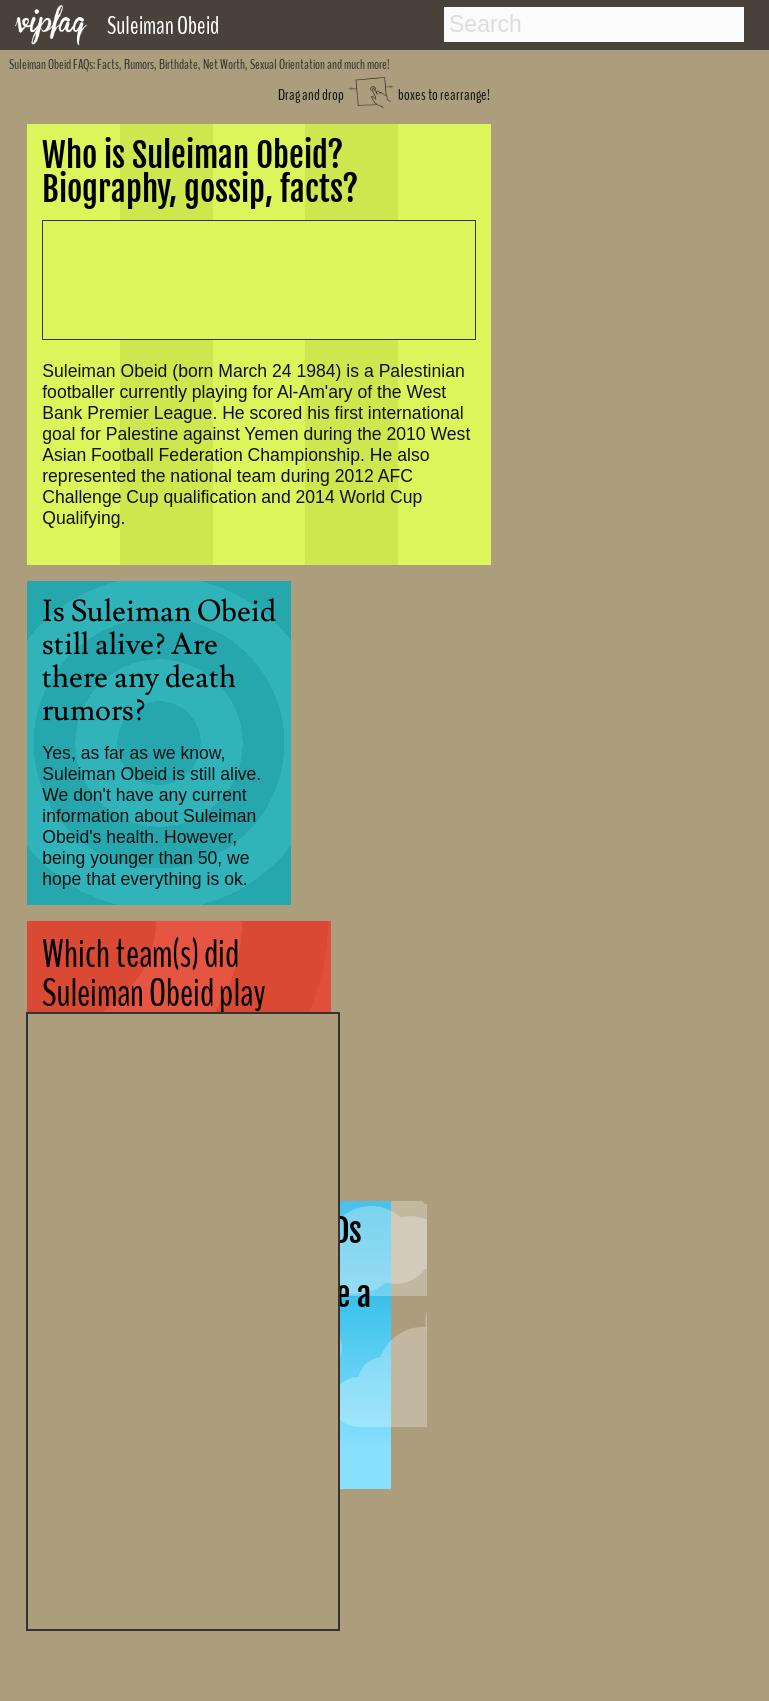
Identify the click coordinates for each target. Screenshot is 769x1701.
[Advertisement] (183, 1319)
